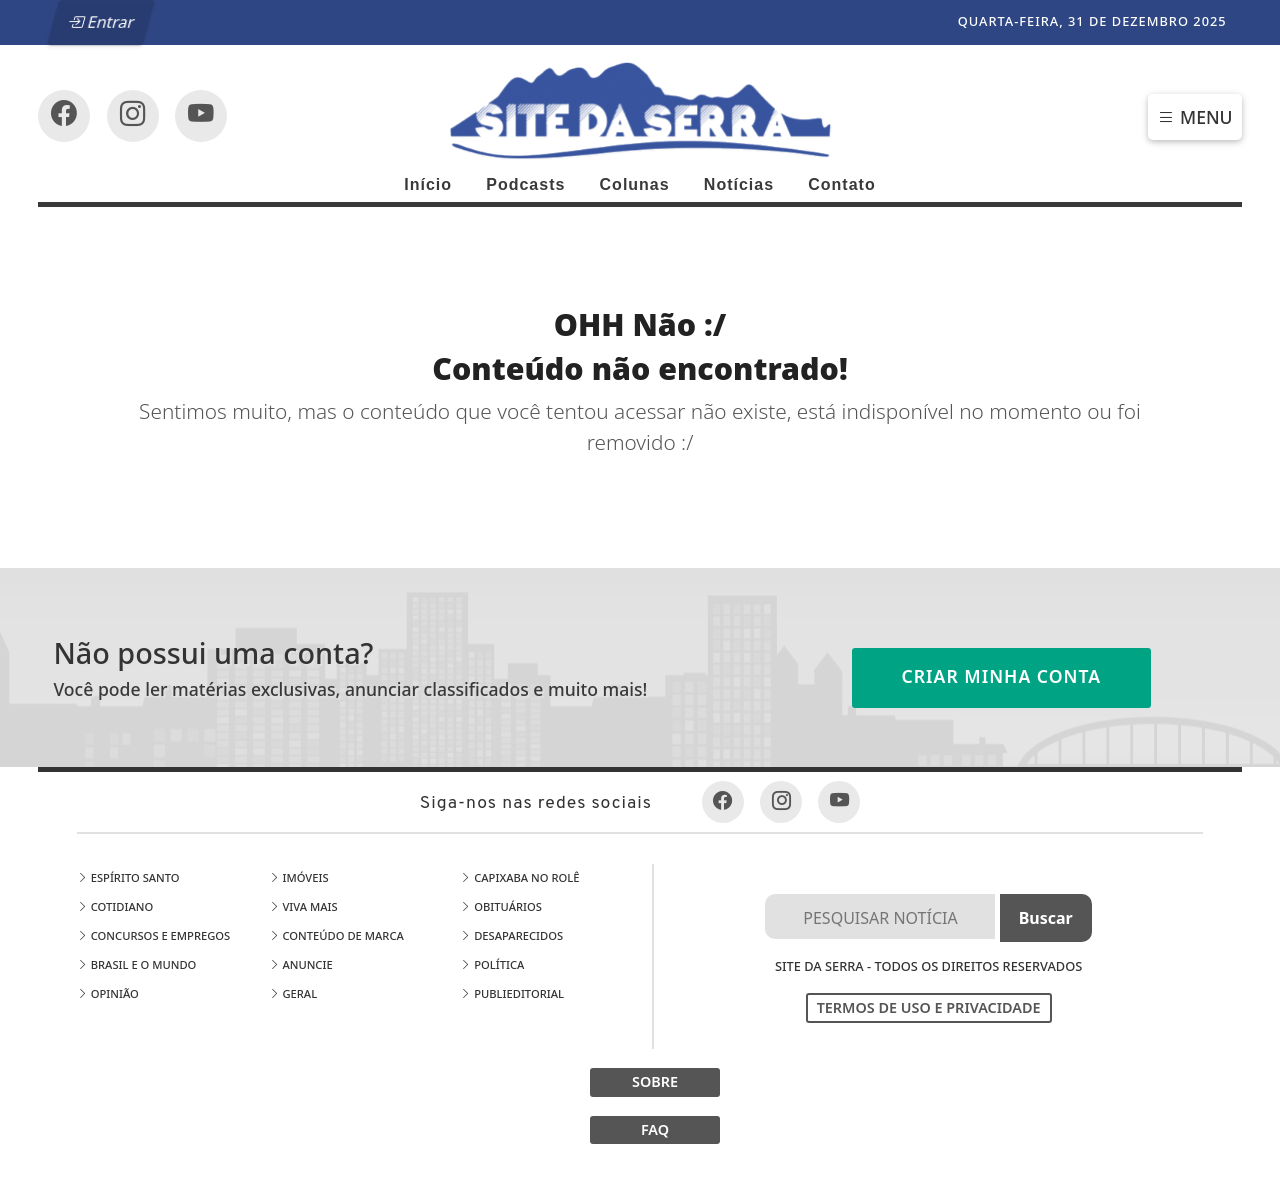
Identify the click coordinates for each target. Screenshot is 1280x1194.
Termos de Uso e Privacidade (929, 1007)
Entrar (102, 22)
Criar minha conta (1002, 676)
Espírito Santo (128, 877)
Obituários (501, 906)
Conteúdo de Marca (336, 935)
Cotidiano (115, 906)
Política (492, 964)
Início (428, 184)
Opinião (108, 993)
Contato (841, 184)
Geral (293, 993)
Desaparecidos (511, 935)
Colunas (635, 184)
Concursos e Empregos (154, 935)
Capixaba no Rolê (519, 877)
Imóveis (299, 877)
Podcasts (525, 184)
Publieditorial (512, 993)
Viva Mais (303, 906)
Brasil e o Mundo (137, 964)
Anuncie (301, 964)
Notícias (739, 184)
